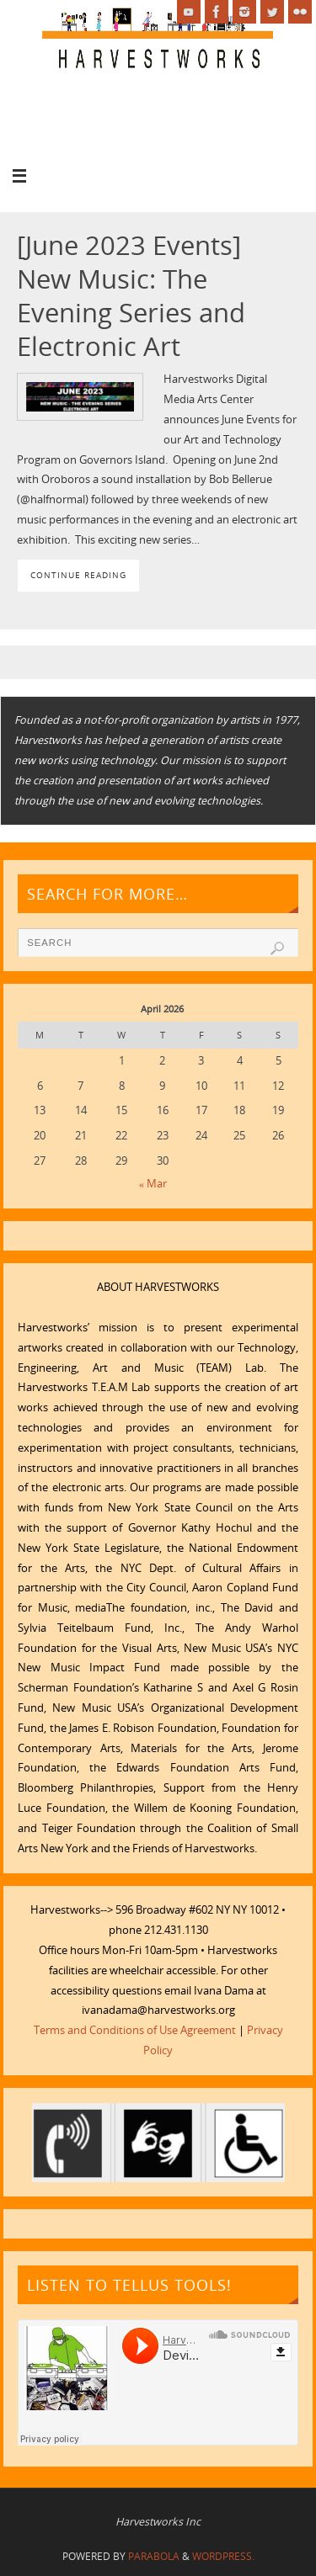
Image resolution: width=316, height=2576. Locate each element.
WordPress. (223, 2556)
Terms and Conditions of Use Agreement (135, 2030)
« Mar (153, 1183)
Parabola (153, 2556)
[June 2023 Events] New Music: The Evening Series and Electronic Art (131, 295)
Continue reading (78, 575)
